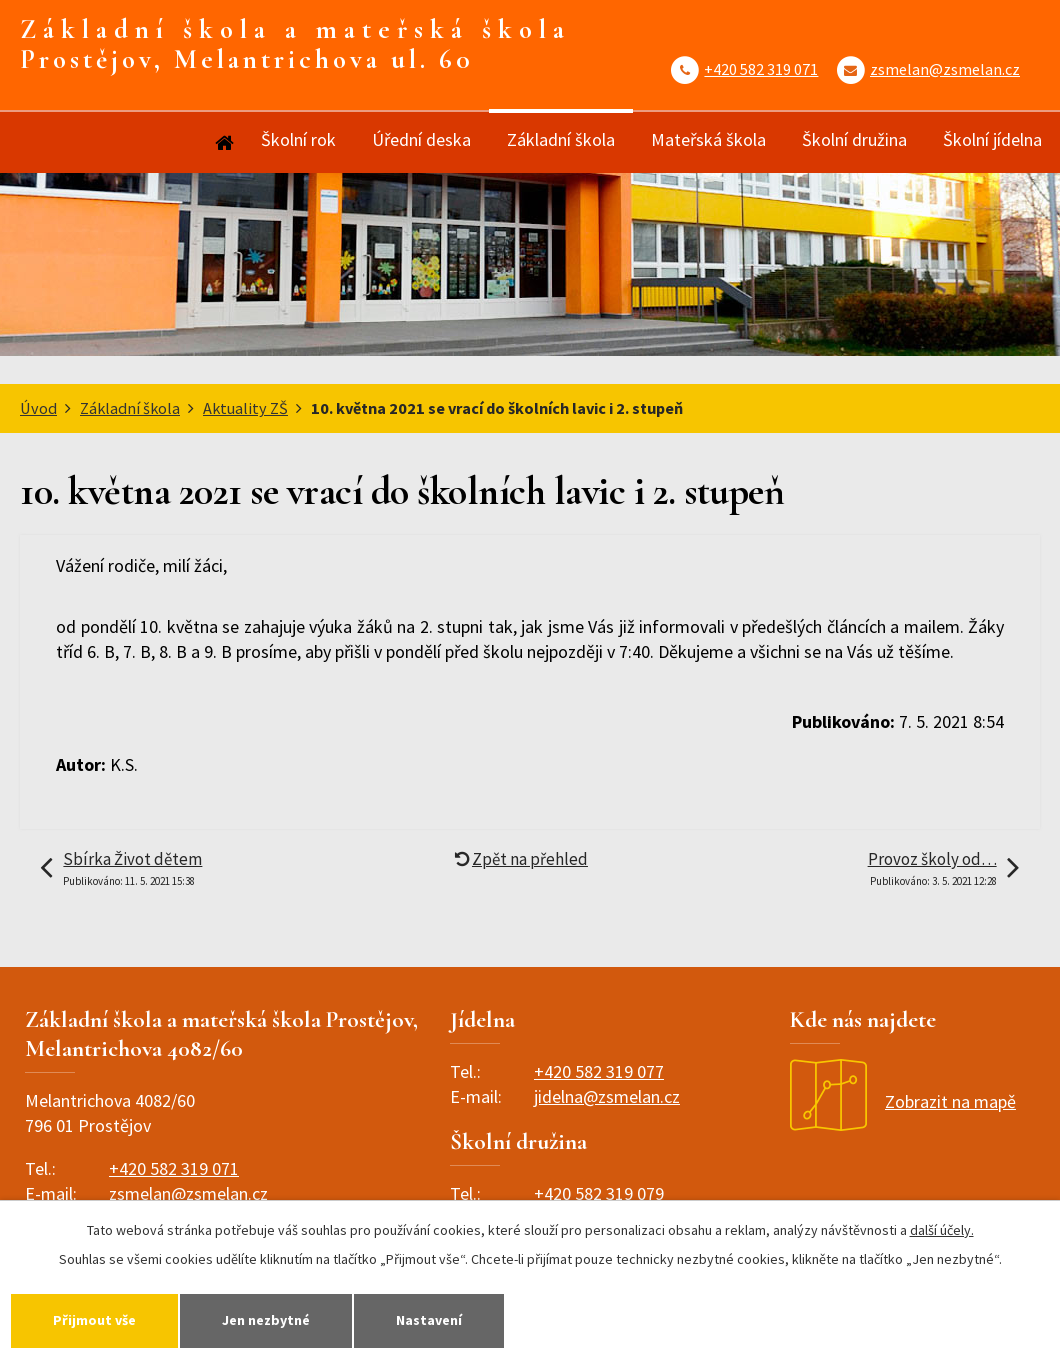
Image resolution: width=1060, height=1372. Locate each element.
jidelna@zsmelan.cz (607, 1096)
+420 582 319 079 (599, 1193)
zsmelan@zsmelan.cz (945, 69)
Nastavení (429, 1320)
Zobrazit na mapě (903, 1101)
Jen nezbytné (266, 1320)
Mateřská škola (708, 139)
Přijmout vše (94, 1320)
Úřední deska (421, 139)
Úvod (223, 142)
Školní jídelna (992, 139)
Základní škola (561, 139)
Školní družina (854, 139)
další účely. (942, 1230)
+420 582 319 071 (761, 69)
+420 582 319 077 (599, 1071)
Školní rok (298, 139)
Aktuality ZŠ (245, 408)
